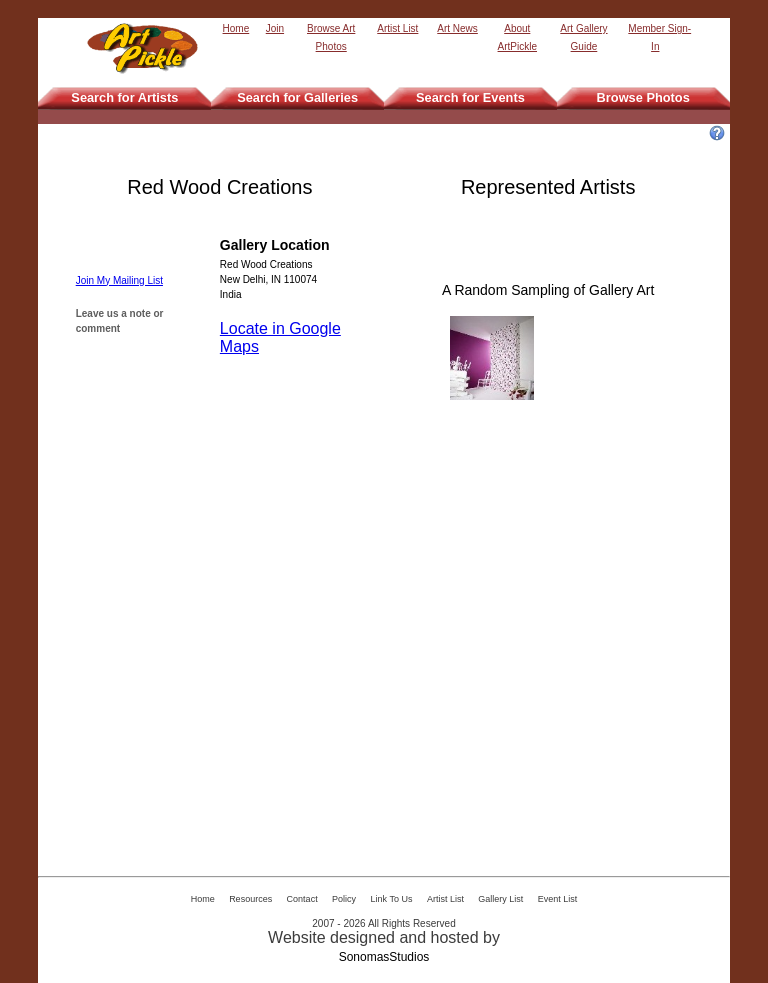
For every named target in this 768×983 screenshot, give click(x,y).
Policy (344, 899)
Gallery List (500, 899)
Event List (558, 899)
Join (275, 28)
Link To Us (392, 899)
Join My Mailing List (119, 280)
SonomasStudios (384, 957)
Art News (457, 28)
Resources (250, 899)
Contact (302, 899)
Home (236, 28)
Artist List (397, 28)
